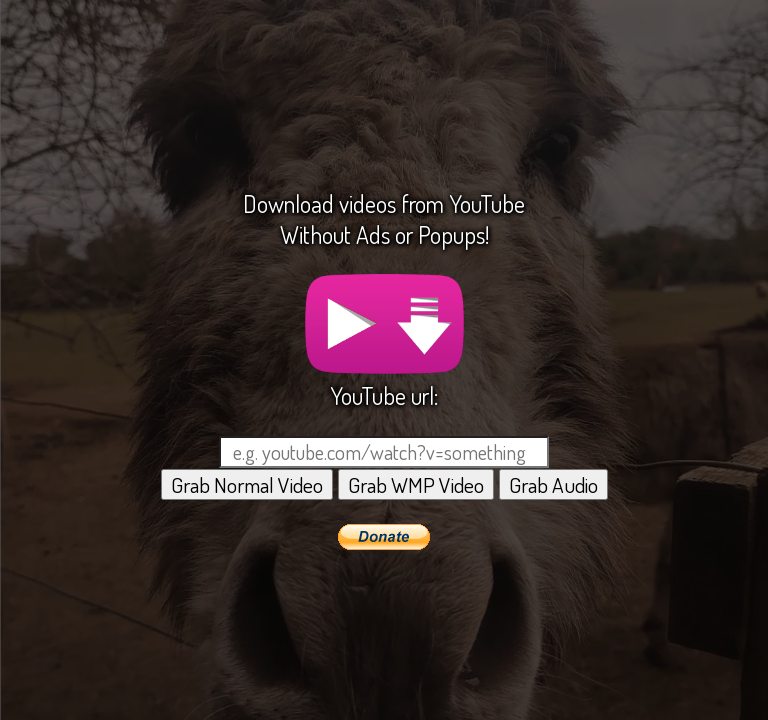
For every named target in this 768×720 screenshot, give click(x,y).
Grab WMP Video (416, 484)
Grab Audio (553, 484)
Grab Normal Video (247, 484)
